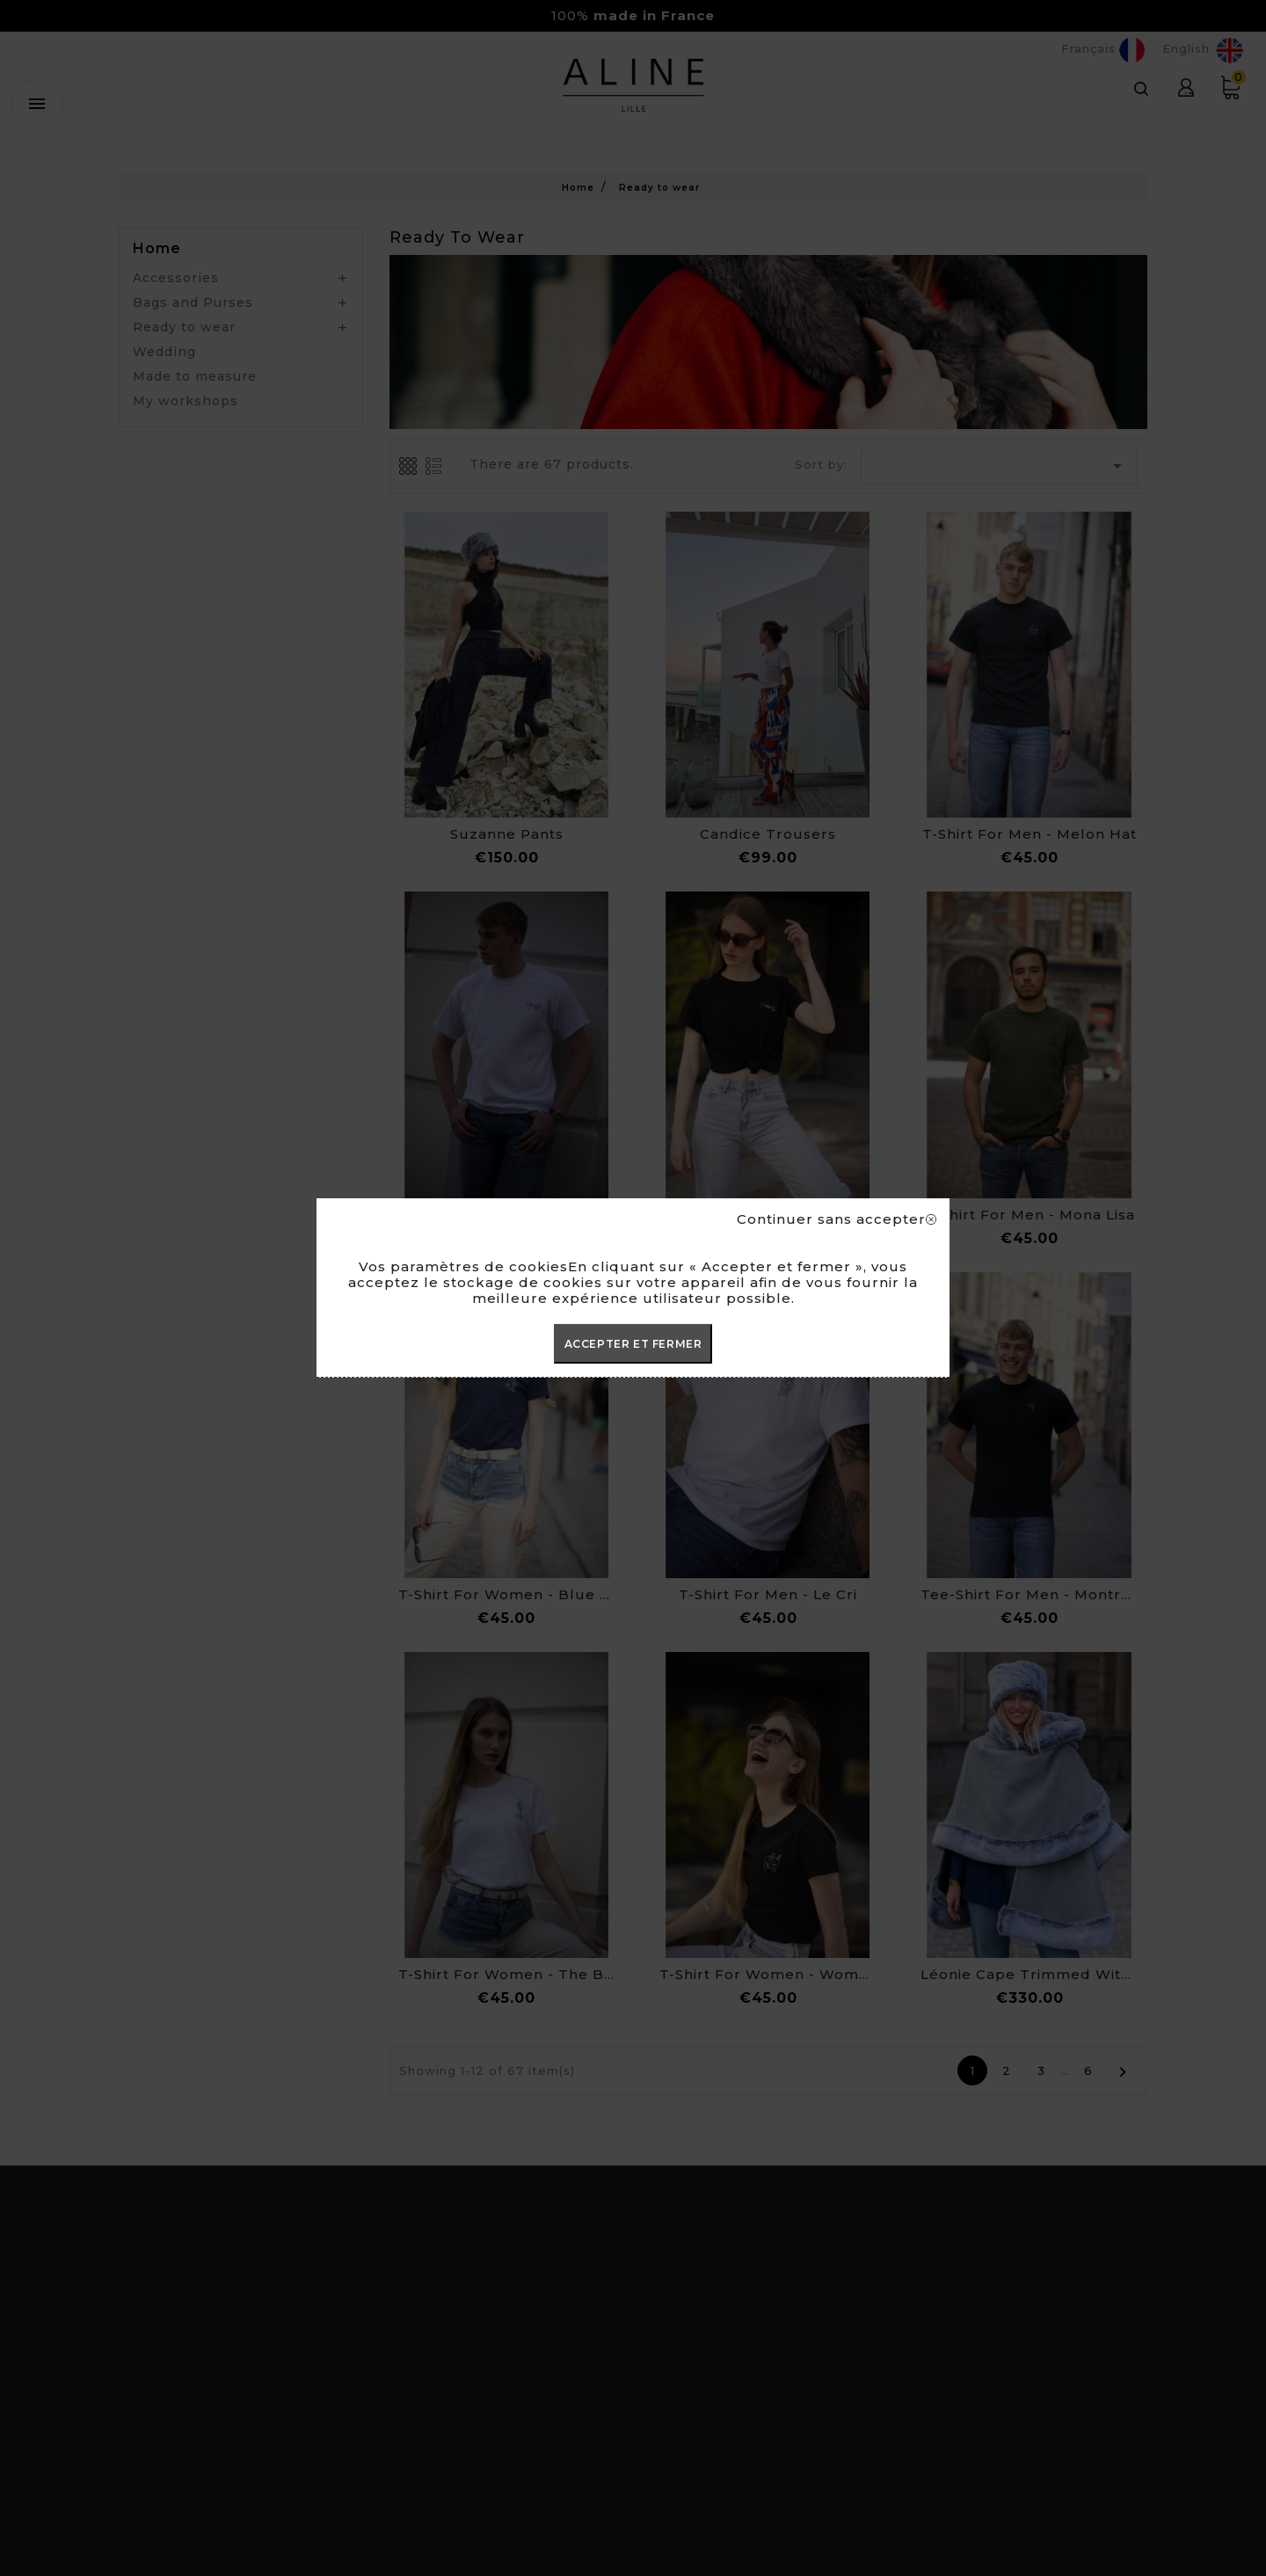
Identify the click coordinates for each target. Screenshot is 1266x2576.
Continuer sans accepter (836, 1219)
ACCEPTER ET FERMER (633, 1343)
